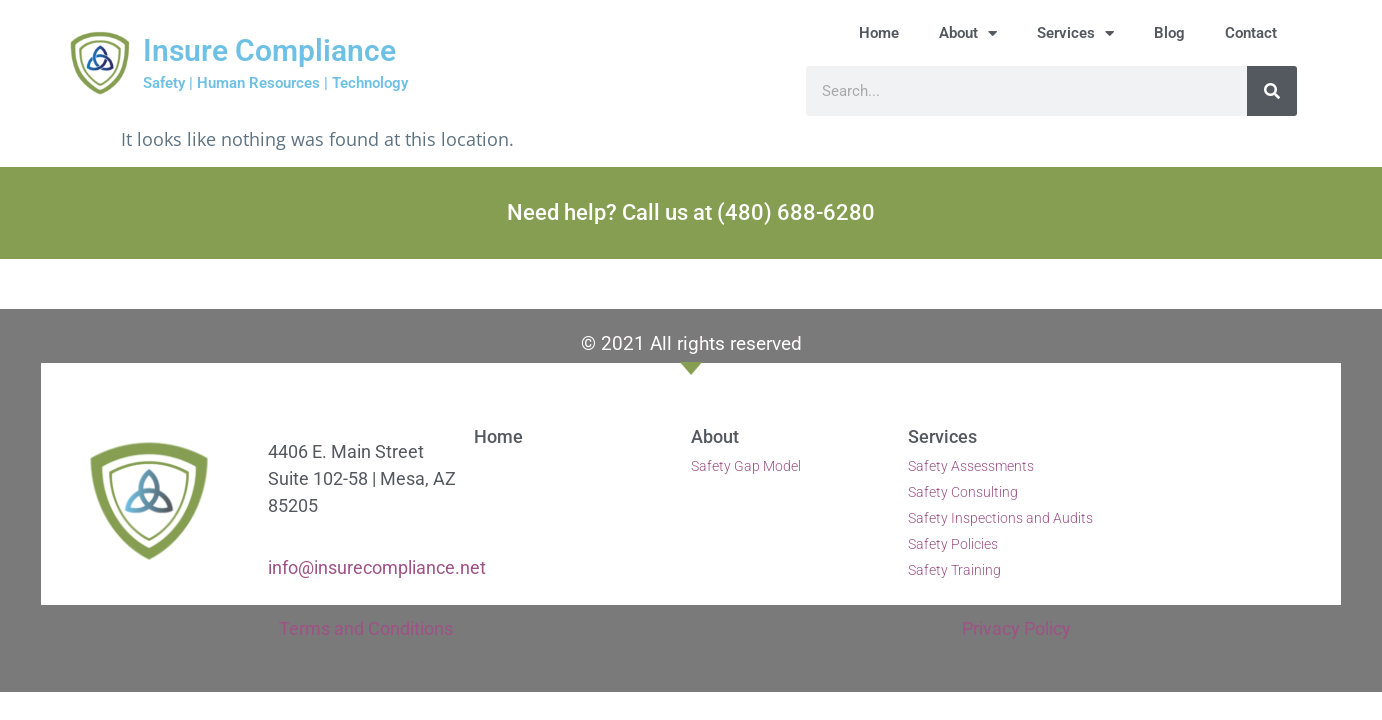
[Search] (1272, 91)
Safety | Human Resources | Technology (275, 83)
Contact (1251, 33)
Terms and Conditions (366, 628)
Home (879, 33)
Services (1075, 33)
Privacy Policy (1016, 628)
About (968, 33)
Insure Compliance (269, 50)
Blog (1169, 33)
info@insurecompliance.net (377, 567)
